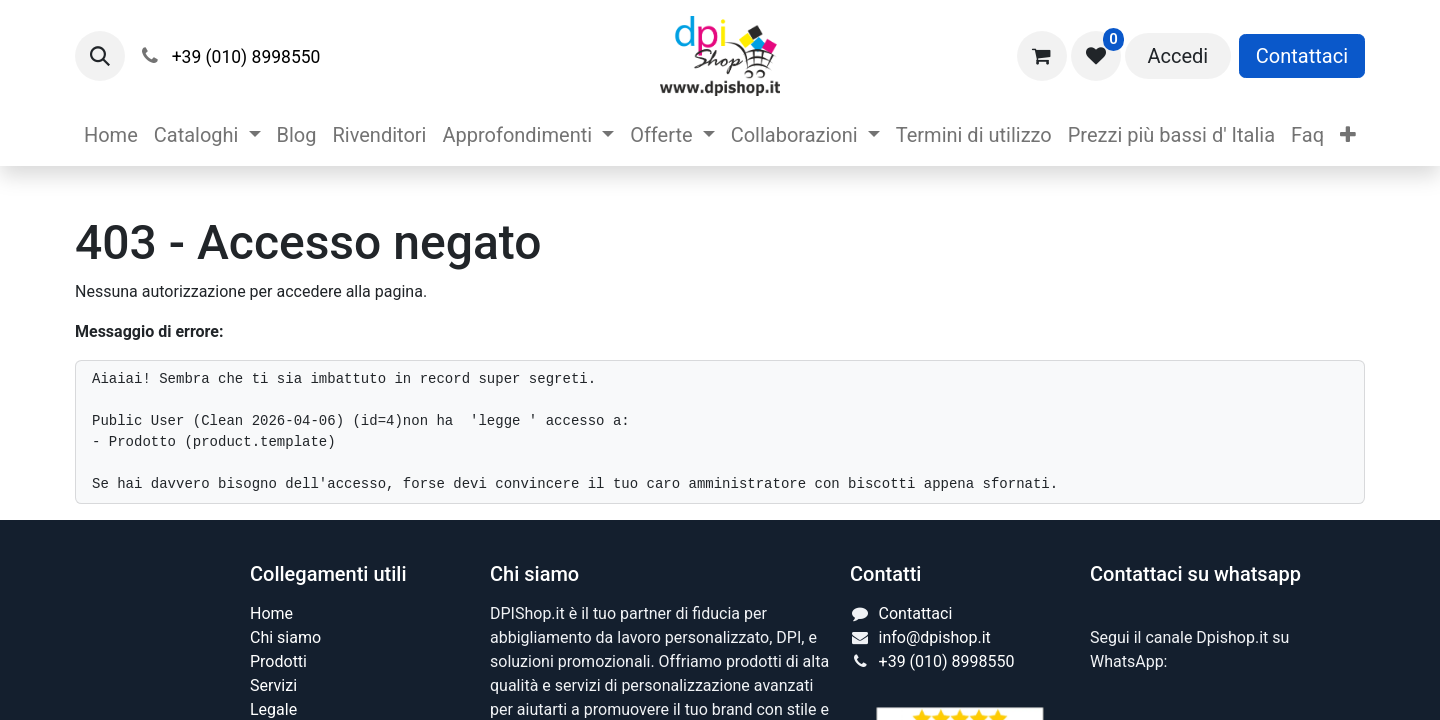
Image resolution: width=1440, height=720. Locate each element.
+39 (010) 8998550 (947, 661)
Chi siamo (285, 637)
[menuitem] (111, 135)
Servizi (273, 685)
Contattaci (1302, 56)
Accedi (1177, 56)
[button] (100, 56)
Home (271, 613)
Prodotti (278, 661)
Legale (273, 709)
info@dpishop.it (935, 637)
